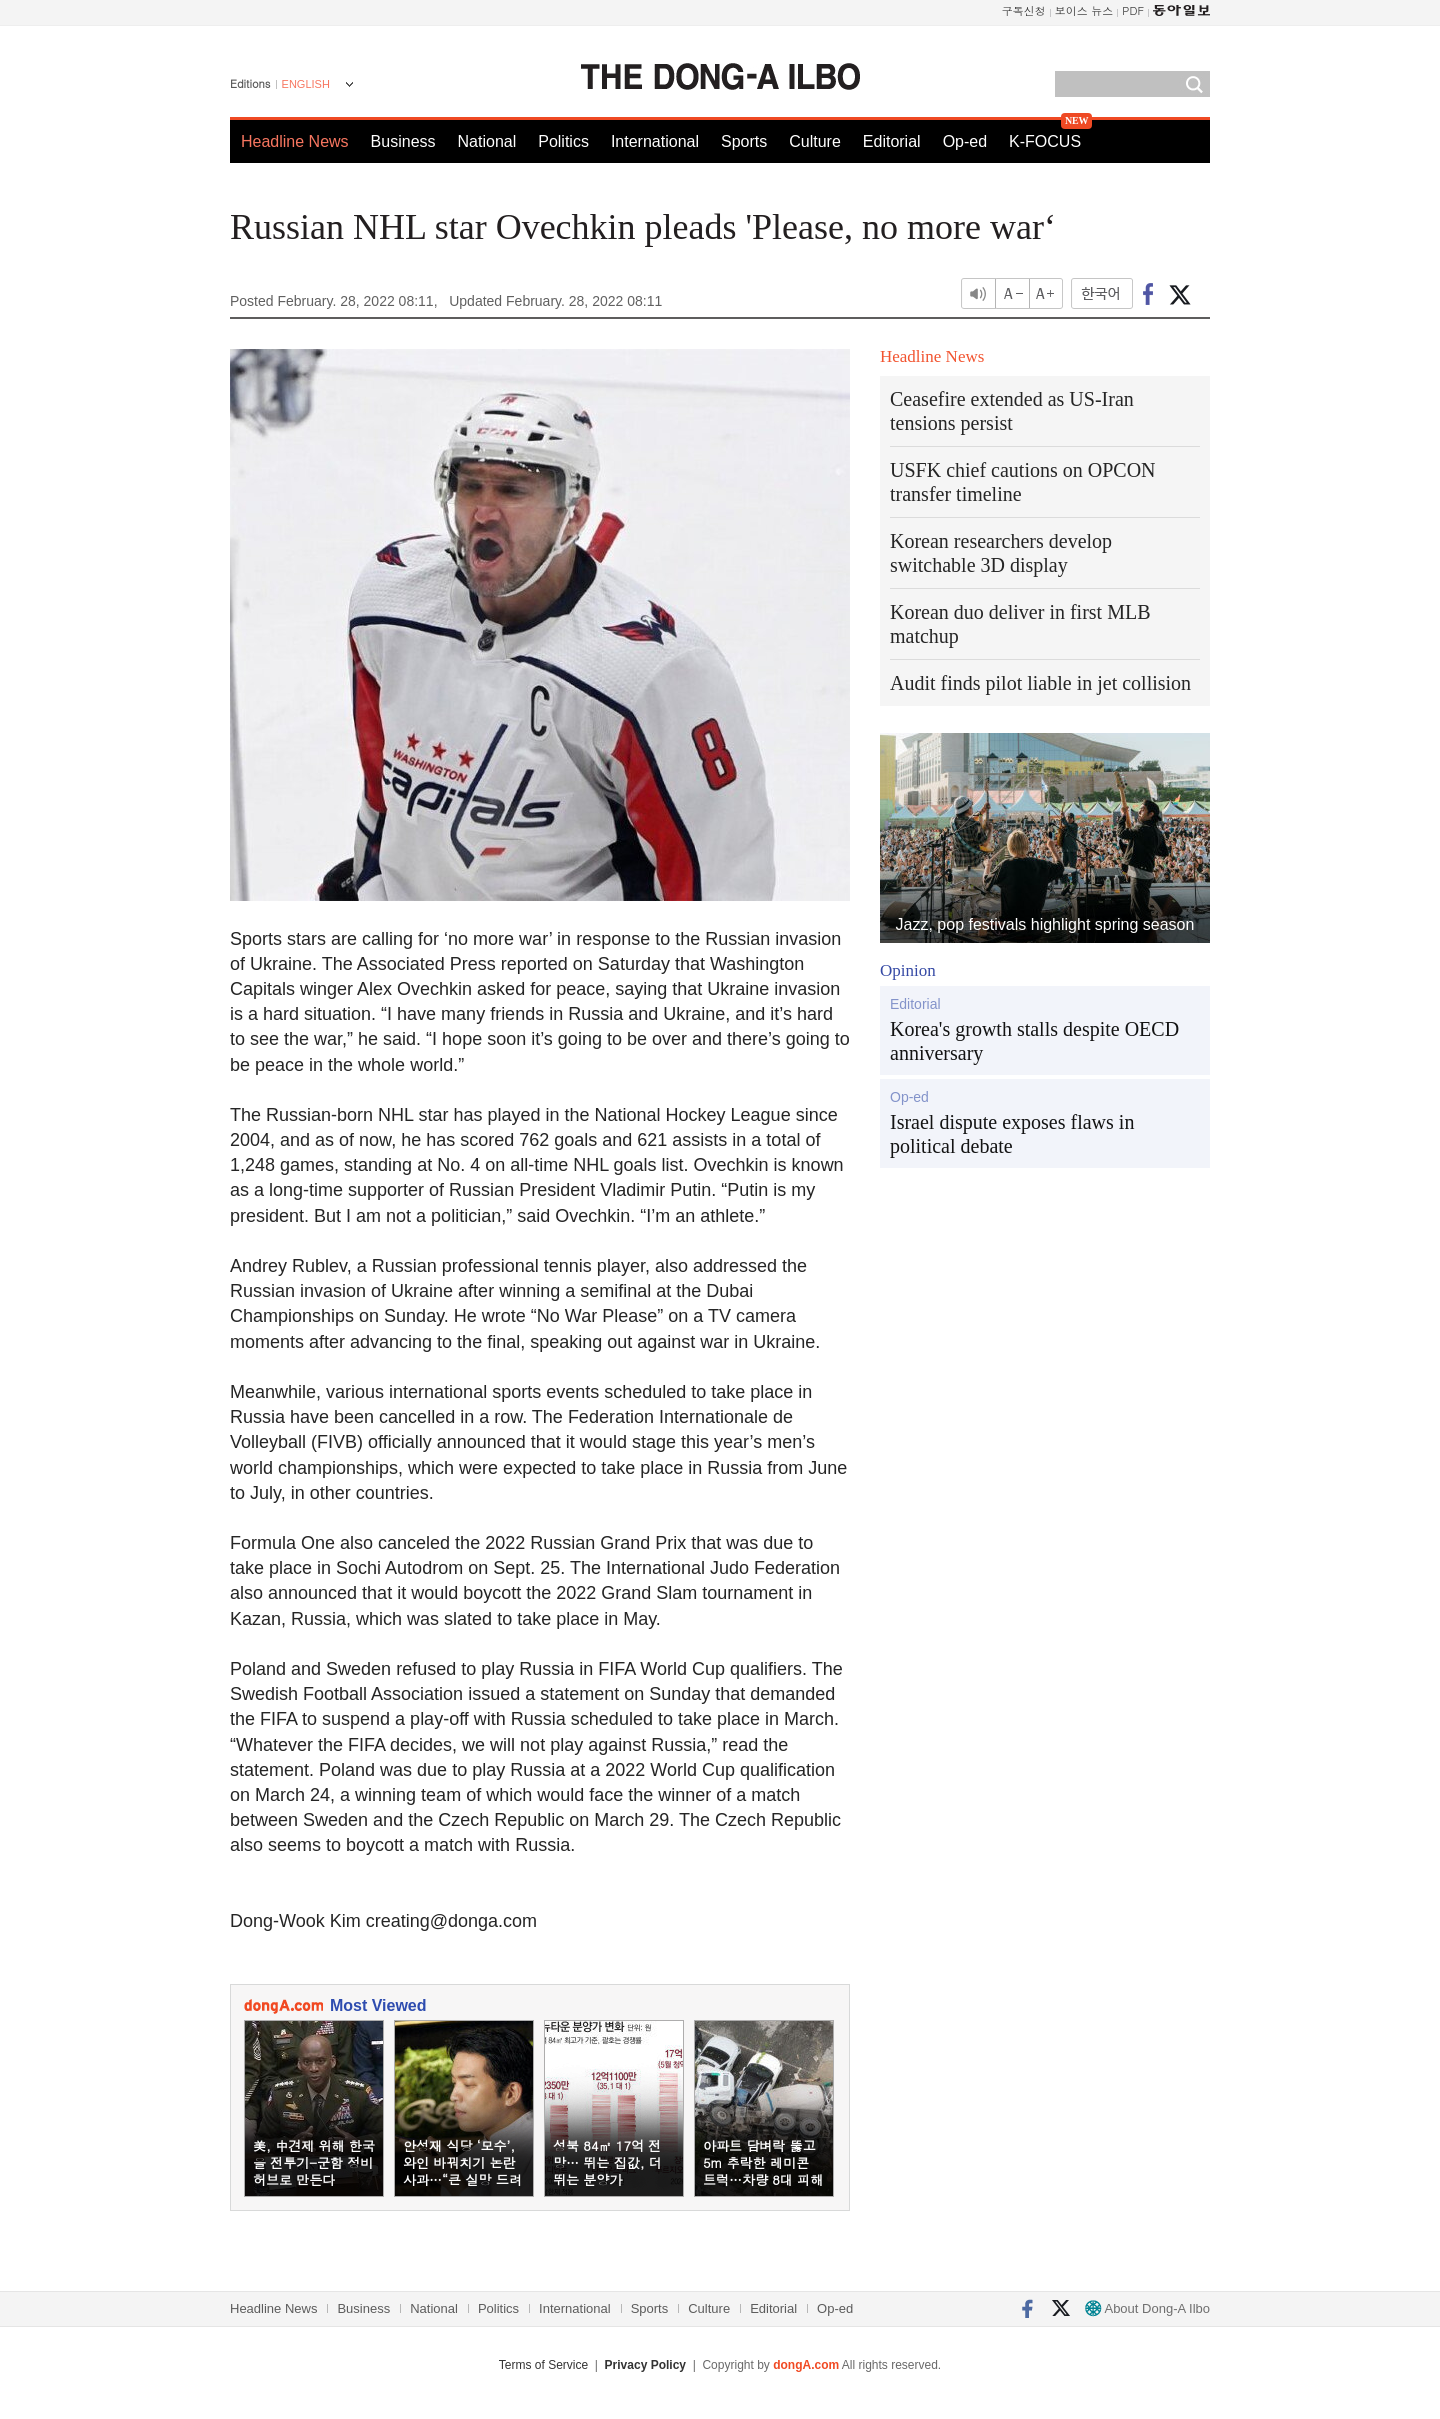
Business (403, 141)
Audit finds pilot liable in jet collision (1040, 683)
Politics (563, 141)
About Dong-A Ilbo (1147, 2308)
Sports (744, 141)
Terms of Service (543, 2365)
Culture (815, 141)
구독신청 (1024, 10)
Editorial (892, 141)
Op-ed (965, 141)
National (487, 141)
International (655, 141)
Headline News (295, 141)
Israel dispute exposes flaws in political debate (1012, 1134)
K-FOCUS (1045, 141)
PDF (1133, 10)
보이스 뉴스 (1084, 10)
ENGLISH (306, 84)
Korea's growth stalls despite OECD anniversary (1034, 1041)
